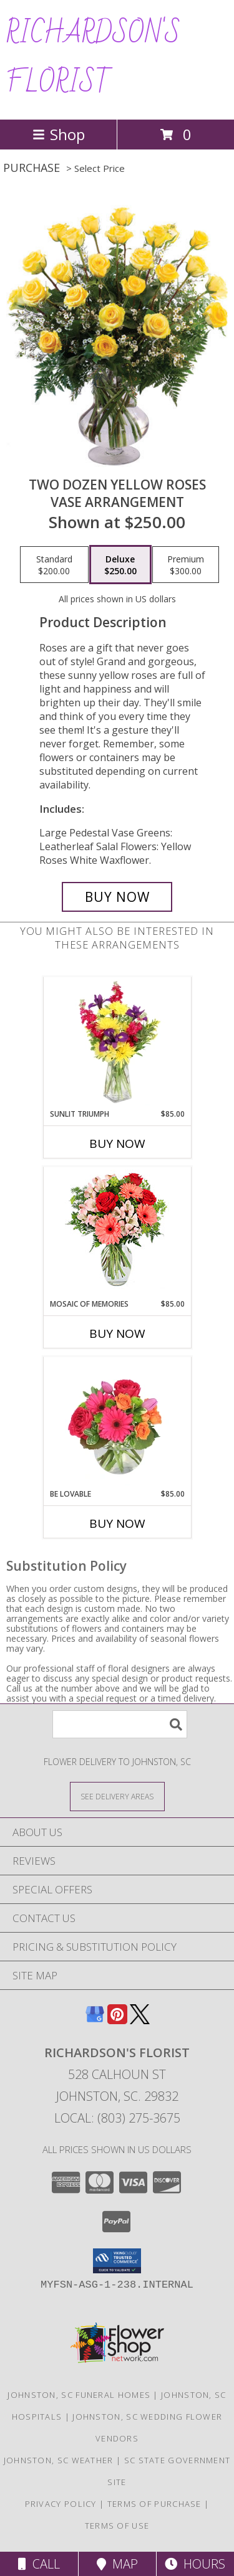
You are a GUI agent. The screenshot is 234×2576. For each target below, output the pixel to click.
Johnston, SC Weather (59, 2460)
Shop (58, 134)
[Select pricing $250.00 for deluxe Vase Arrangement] (120, 565)
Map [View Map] (117, 2563)
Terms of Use (117, 2525)
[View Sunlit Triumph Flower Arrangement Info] (117, 1043)
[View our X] (140, 2020)
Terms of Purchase (154, 2503)
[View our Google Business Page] (95, 2020)
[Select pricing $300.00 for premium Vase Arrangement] (185, 565)
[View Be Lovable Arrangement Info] (117, 1422)
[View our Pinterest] (117, 2020)
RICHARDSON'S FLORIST (93, 58)
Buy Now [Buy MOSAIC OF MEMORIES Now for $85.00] (117, 1333)
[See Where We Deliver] (117, 1796)
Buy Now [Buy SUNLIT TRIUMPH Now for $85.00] (117, 1143)
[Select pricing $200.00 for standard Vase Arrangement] (54, 565)
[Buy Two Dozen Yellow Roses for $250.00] (117, 897)
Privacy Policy (61, 2503)
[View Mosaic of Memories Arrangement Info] (117, 1233)
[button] (117, 2260)
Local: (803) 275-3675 (117, 2118)
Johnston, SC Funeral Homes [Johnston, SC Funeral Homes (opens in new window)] (78, 2394)
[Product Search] (119, 1724)
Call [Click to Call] (39, 2563)
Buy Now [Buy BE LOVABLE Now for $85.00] (117, 1523)
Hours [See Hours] (195, 2563)
